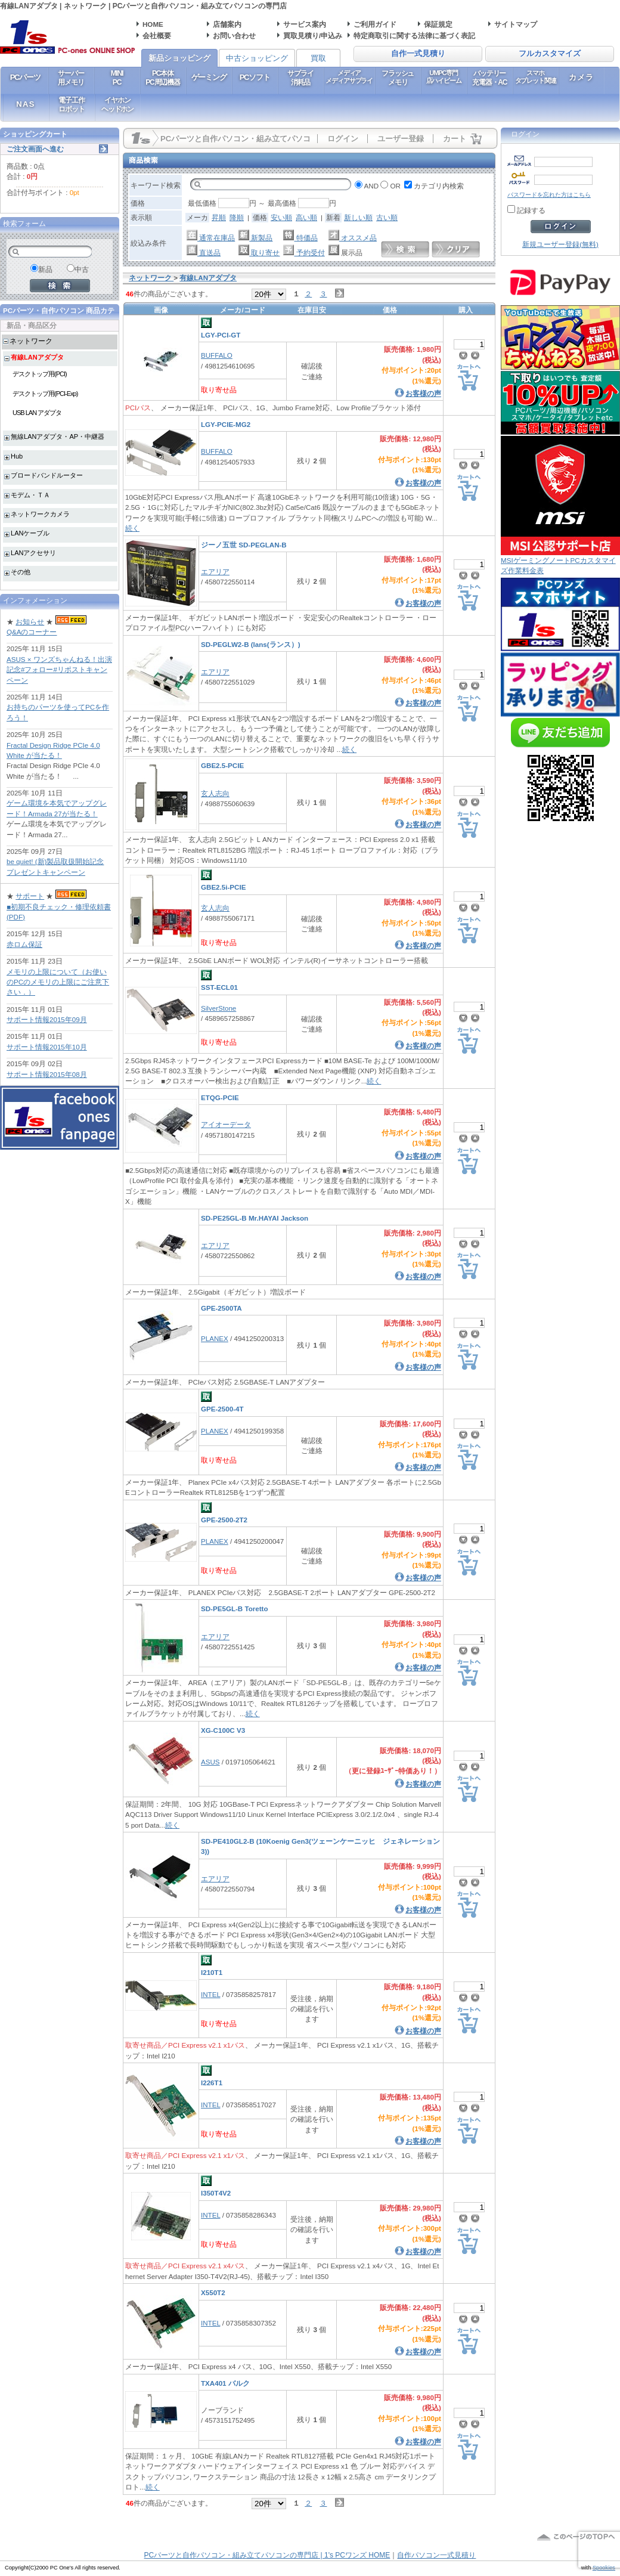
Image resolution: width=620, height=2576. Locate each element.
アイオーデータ (226, 1124)
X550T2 (213, 2292)
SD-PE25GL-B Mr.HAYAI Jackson (254, 1218)
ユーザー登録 (400, 138)
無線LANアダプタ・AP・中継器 (57, 436)
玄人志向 (215, 793)
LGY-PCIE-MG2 (225, 424)
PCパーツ (25, 77)
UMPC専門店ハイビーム (443, 76)
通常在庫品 (211, 238)
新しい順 (358, 217)
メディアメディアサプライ (349, 76)
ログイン (342, 138)
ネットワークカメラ (40, 514)
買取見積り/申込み (312, 35)
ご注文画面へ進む (35, 149)
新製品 (255, 238)
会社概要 (156, 35)
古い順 (387, 217)
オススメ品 (352, 238)
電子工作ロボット (71, 104)
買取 (318, 58)
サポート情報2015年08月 (47, 1074)
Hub (17, 456)
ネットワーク (31, 341)
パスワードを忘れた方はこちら (549, 194)
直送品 (204, 252)
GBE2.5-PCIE (222, 765)
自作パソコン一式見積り (436, 2555)
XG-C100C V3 (223, 1730)
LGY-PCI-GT (220, 335)
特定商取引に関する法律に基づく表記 (414, 35)
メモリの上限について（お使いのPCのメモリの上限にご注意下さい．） (58, 982)
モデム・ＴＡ (30, 495)
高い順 (306, 217)
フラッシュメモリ (398, 77)
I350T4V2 (216, 2193)
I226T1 (211, 2082)
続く (132, 528)
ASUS (210, 1762)
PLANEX (214, 1338)
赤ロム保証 (24, 944)
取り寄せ (259, 252)
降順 (237, 217)
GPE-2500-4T (222, 1409)
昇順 (219, 217)
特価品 (300, 238)
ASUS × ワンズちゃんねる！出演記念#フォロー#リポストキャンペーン (59, 669)
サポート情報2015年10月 (47, 1047)
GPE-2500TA (221, 1308)
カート (454, 138)
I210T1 (211, 1972)
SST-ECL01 (219, 987)
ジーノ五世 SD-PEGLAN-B (244, 545)
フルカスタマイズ (550, 53)
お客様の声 (423, 393)
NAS (25, 104)
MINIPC (117, 77)
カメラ (581, 77)
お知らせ (30, 622)
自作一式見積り (418, 53)
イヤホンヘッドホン (117, 104)
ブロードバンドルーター (47, 475)
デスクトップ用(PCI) (40, 373)
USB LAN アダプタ (37, 412)
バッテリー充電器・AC (489, 77)
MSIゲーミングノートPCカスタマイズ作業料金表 (560, 561)
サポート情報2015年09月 (47, 1019)
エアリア (215, 571)
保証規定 (438, 24)
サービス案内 (304, 24)
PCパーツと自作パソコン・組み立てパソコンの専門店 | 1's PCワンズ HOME (267, 2555)
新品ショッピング (179, 58)
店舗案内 (227, 24)
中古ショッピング (257, 58)
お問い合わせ (234, 35)
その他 (20, 571)
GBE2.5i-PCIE (223, 887)
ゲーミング (209, 77)
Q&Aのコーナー (32, 632)
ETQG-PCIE (220, 1097)
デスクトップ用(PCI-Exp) (45, 393)
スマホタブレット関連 (535, 76)
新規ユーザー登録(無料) (560, 244)
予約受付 (303, 252)
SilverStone (218, 1008)
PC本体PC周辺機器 (162, 77)
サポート (30, 896)
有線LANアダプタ (37, 357)
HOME (152, 24)
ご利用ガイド (375, 24)
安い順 (281, 217)
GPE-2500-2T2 (224, 1520)
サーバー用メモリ (70, 77)
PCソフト (255, 77)
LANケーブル (30, 533)
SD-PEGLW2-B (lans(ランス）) (250, 644)
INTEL (210, 1994)
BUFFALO (216, 355)
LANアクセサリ (33, 552)
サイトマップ (515, 24)
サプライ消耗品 (300, 77)
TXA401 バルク (225, 2383)
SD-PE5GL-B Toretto (234, 1608)
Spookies (604, 2568)
